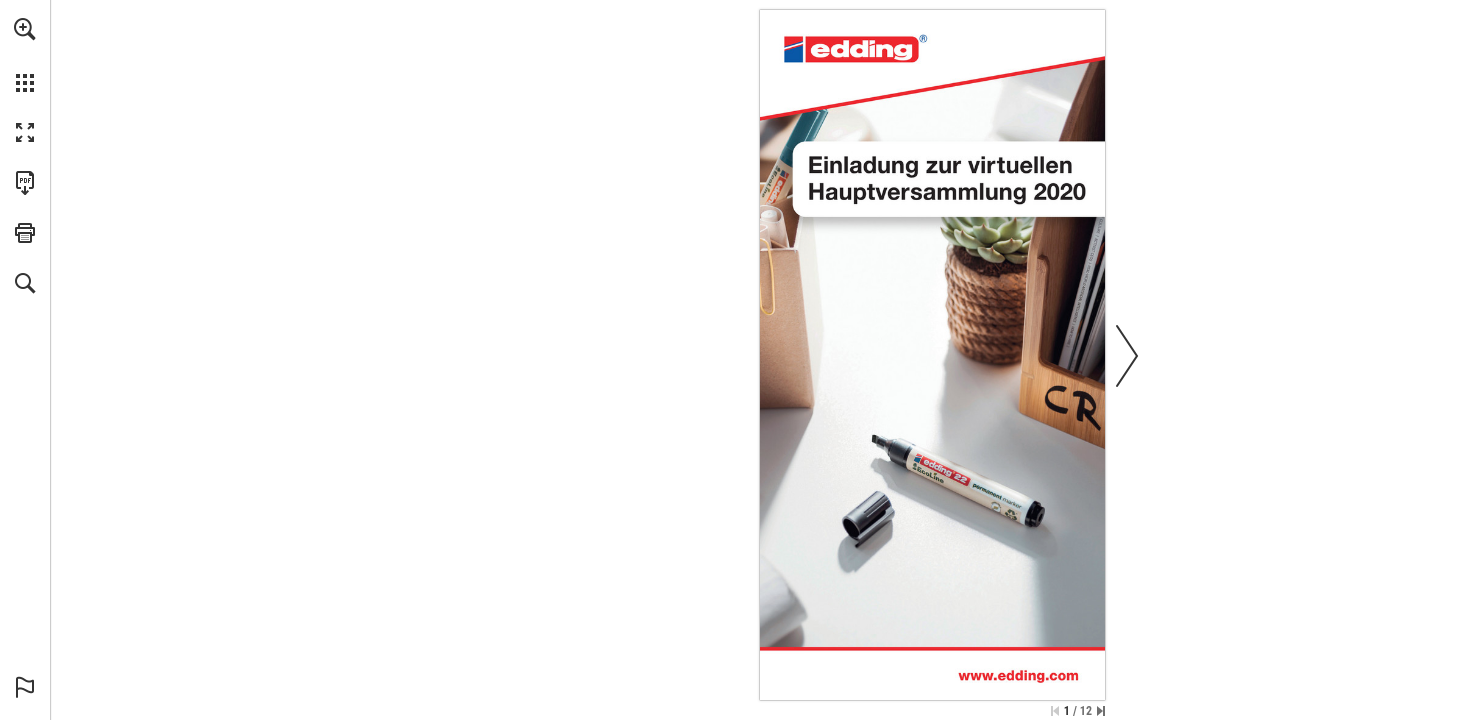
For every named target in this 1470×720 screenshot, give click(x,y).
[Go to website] (1018, 675)
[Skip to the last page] (1101, 711)
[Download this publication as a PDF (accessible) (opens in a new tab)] (25, 183)
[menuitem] (25, 55)
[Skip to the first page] (1055, 711)
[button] (25, 29)
